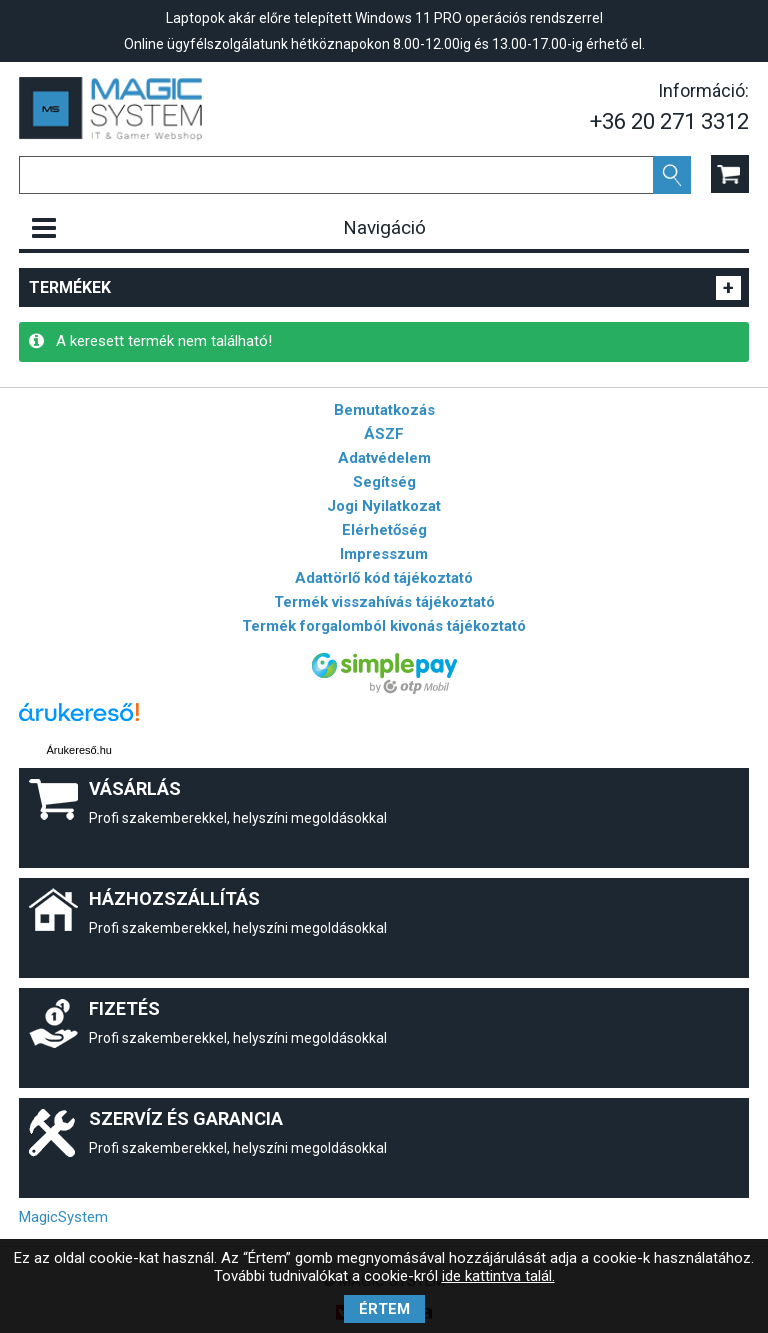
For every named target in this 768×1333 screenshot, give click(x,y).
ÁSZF (384, 434)
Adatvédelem (384, 458)
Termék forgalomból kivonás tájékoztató (384, 626)
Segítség (384, 482)
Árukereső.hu (78, 750)
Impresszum (384, 554)
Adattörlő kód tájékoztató (384, 578)
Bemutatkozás (384, 410)
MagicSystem (63, 1217)
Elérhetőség (384, 530)
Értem (384, 1309)
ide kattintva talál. (498, 1276)
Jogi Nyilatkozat (384, 506)
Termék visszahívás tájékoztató (384, 602)
